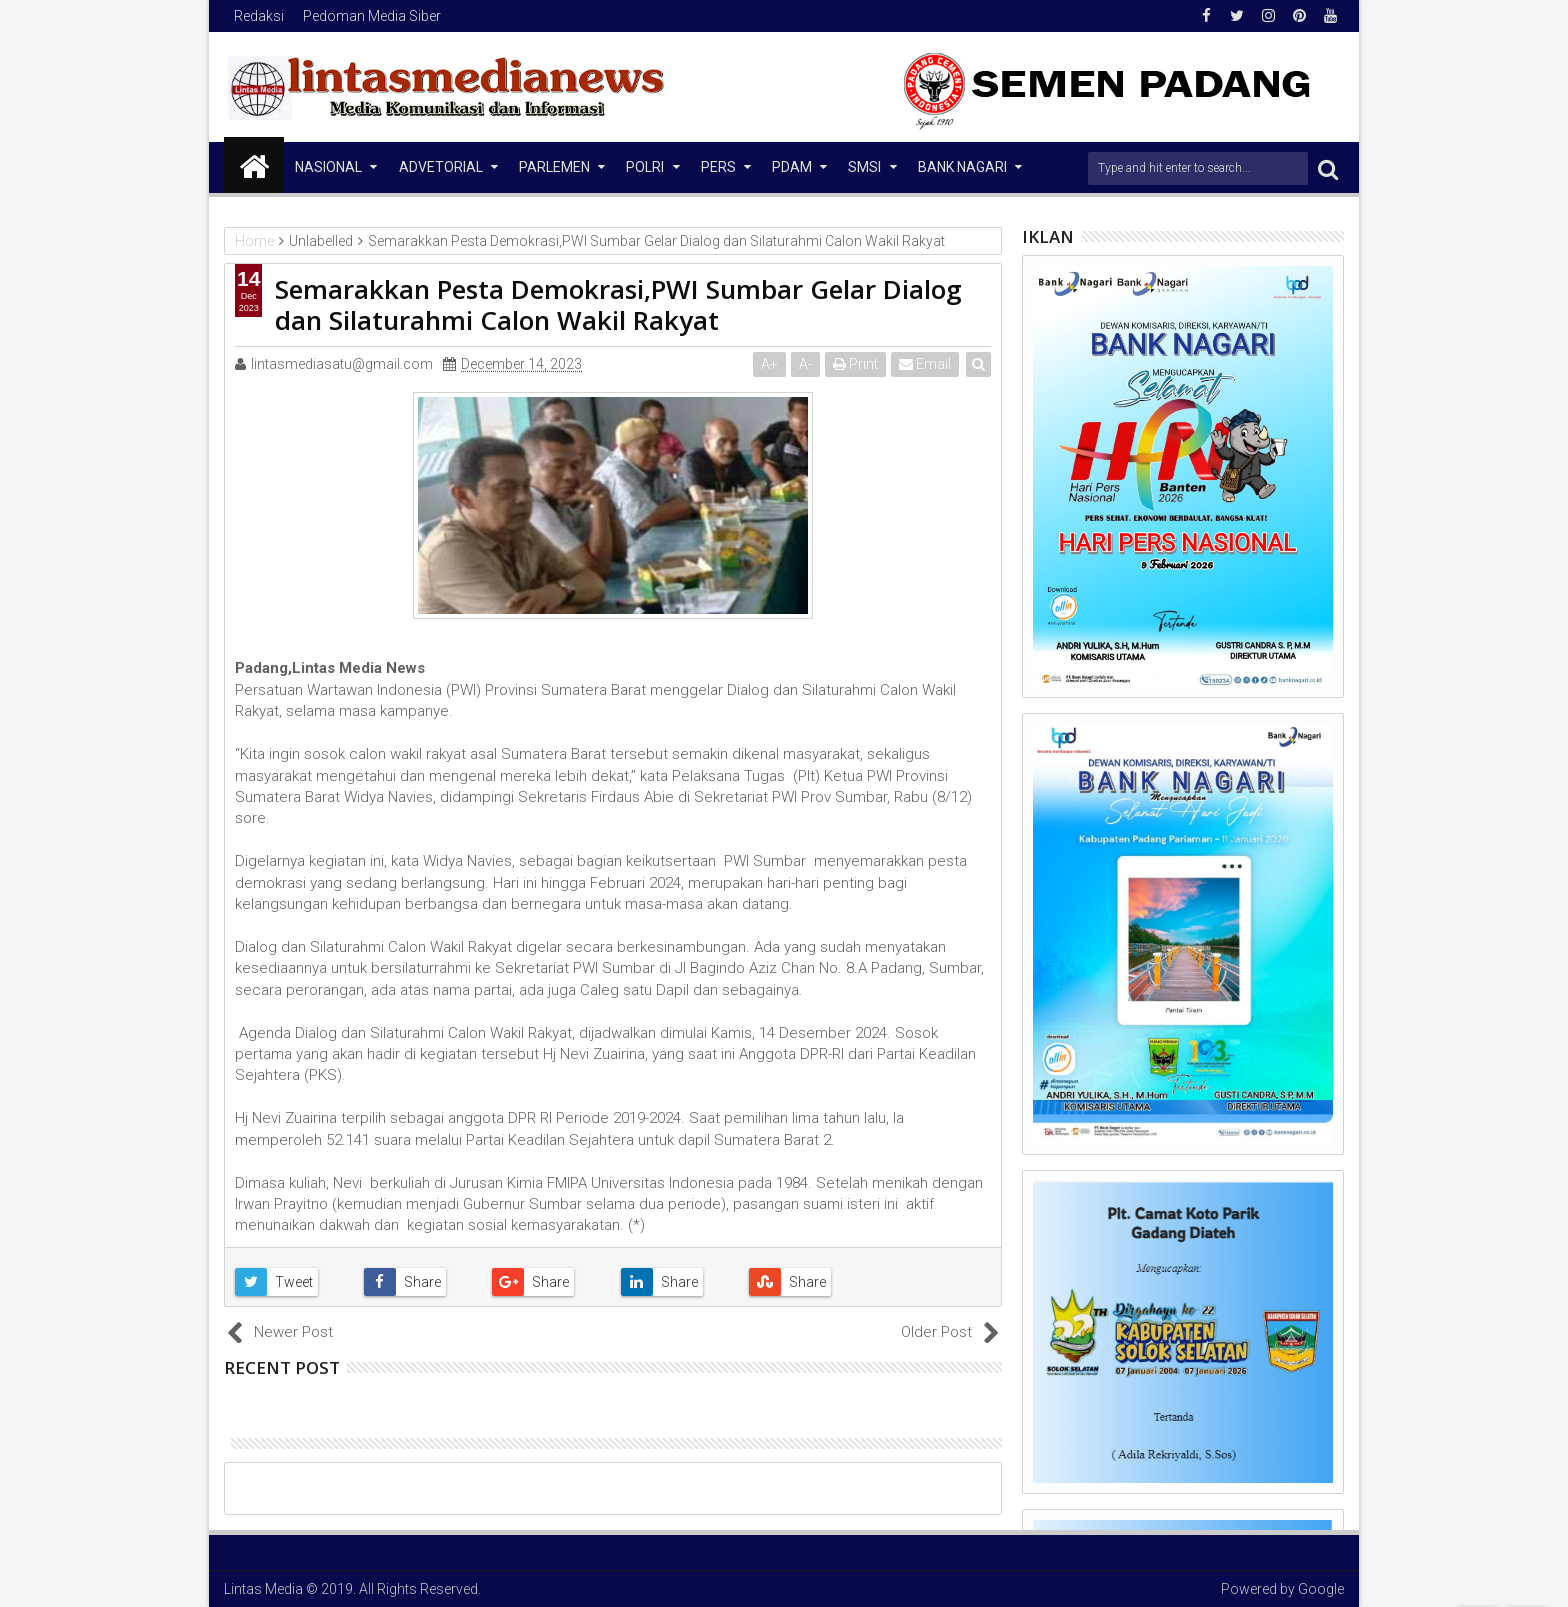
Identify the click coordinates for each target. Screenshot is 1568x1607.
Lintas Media (263, 1589)
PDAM (792, 167)
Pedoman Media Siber (372, 16)
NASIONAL (328, 167)
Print (855, 364)
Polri (645, 167)
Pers (718, 167)
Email (925, 364)
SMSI (864, 167)
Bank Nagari (962, 167)
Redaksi (259, 16)
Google (1321, 1589)
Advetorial (441, 167)
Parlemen (554, 167)
